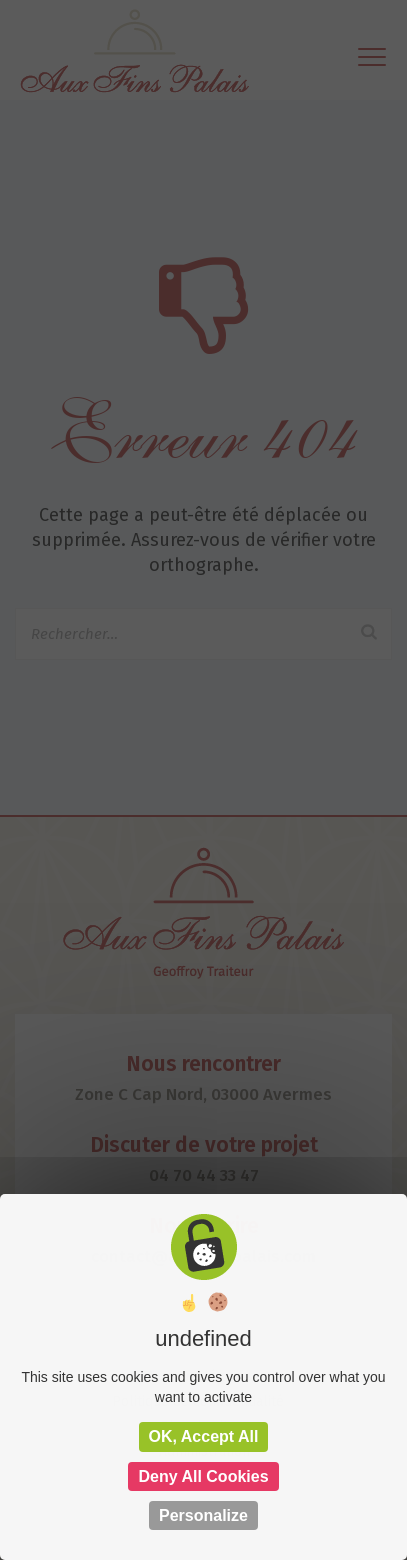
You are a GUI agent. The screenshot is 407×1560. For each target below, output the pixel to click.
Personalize (203, 1515)
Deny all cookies (203, 1476)
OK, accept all (204, 1436)
